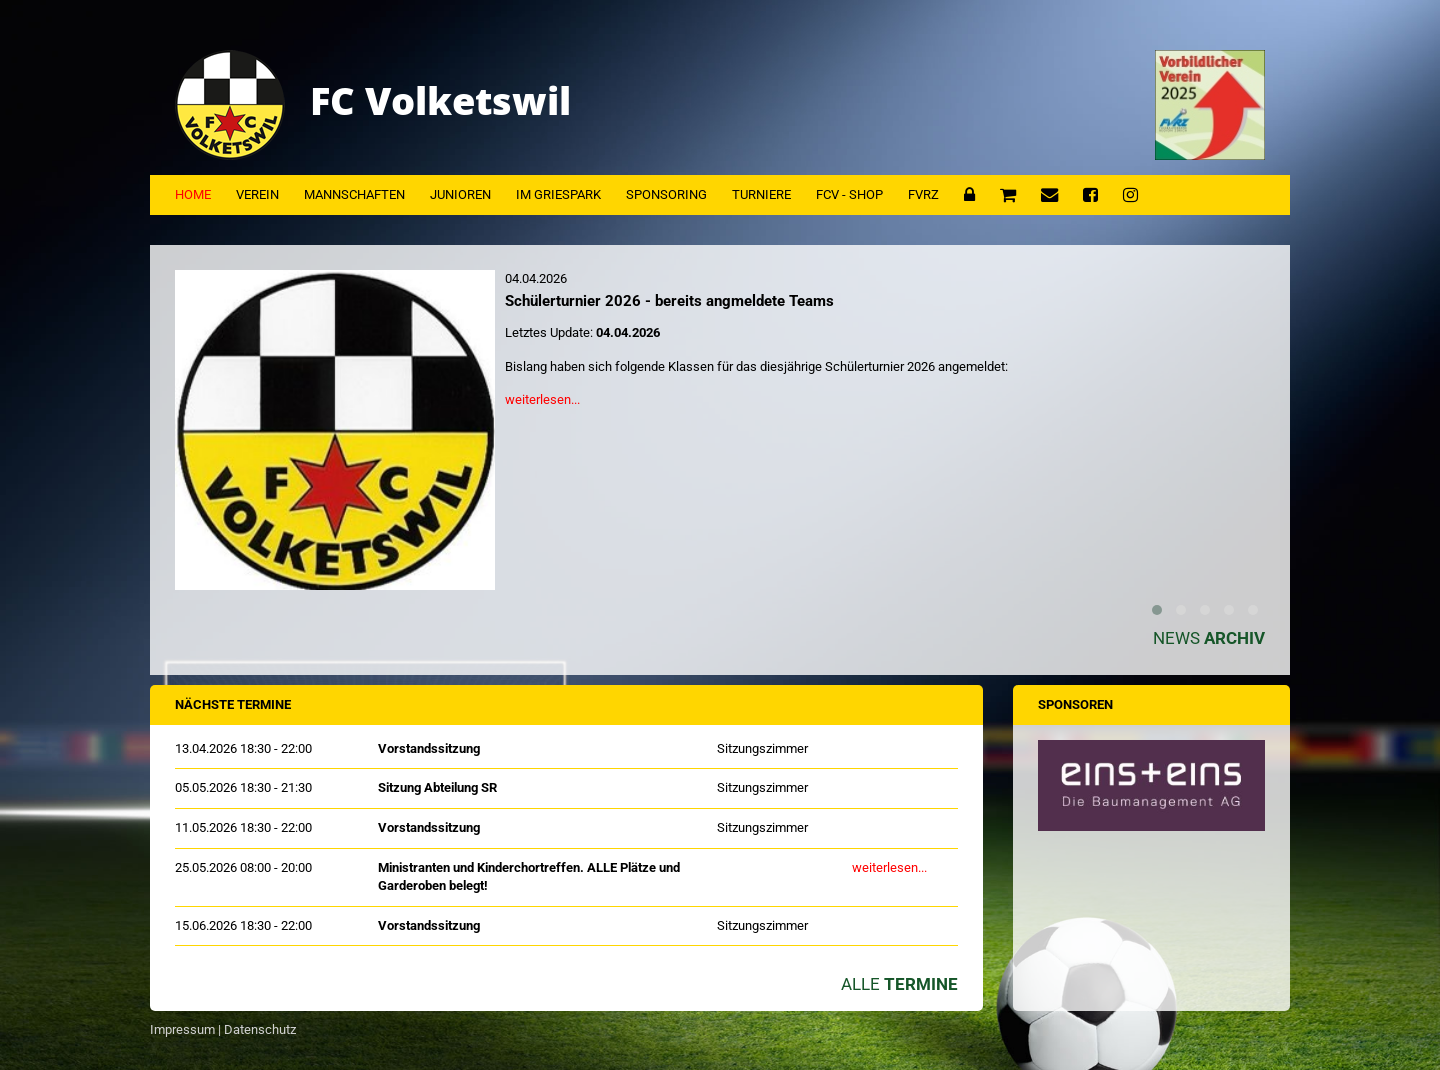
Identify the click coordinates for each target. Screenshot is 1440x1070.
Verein (257, 194)
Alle (899, 984)
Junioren (460, 194)
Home (193, 194)
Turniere (761, 194)
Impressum (182, 1029)
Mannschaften (354, 194)
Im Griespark (558, 194)
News (1209, 638)
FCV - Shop (849, 194)
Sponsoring (666, 194)
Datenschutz (260, 1029)
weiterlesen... (542, 399)
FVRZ (923, 194)
